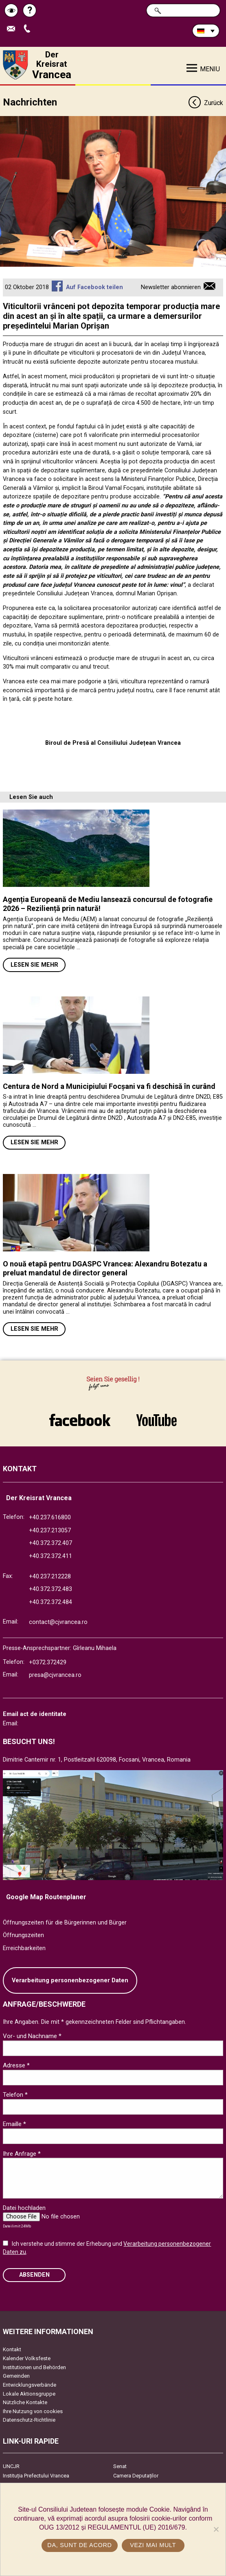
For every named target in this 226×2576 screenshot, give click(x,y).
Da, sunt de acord (79, 2545)
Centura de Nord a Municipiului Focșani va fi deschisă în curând (109, 1086)
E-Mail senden (13, 29)
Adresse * (16, 2065)
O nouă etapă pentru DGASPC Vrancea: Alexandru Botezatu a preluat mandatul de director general (105, 1268)
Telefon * (15, 2094)
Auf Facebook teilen (94, 287)
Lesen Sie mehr (34, 964)
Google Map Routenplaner (46, 1897)
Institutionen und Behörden (34, 2367)
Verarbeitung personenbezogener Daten (70, 1980)
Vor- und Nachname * (32, 2036)
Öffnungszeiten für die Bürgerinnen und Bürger (65, 1922)
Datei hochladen (24, 2208)
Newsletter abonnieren (171, 287)
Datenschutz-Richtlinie (29, 2420)
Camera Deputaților (135, 2476)
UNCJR (11, 2466)
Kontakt (12, 2349)
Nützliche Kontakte (25, 2402)
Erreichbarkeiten (24, 1948)
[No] (216, 2529)
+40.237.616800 (50, 1517)
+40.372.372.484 (50, 1602)
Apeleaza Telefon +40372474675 (29, 29)
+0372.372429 (47, 1662)
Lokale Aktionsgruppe (29, 2394)
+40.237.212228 (50, 1576)
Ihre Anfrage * (22, 2153)
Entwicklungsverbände (29, 2385)
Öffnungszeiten (23, 1935)
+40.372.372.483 (50, 1589)
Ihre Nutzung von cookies (33, 2411)
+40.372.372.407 (50, 1543)
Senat (120, 2466)
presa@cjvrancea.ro (55, 1675)
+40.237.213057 (50, 1530)
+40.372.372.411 (50, 1556)
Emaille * (14, 2124)
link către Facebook (79, 1420)
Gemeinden (16, 2376)
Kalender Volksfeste (26, 2358)
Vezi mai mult (153, 2545)
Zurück (205, 103)
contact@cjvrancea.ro (58, 1622)
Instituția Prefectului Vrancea (36, 2476)
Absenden (34, 2274)
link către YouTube (156, 1420)
